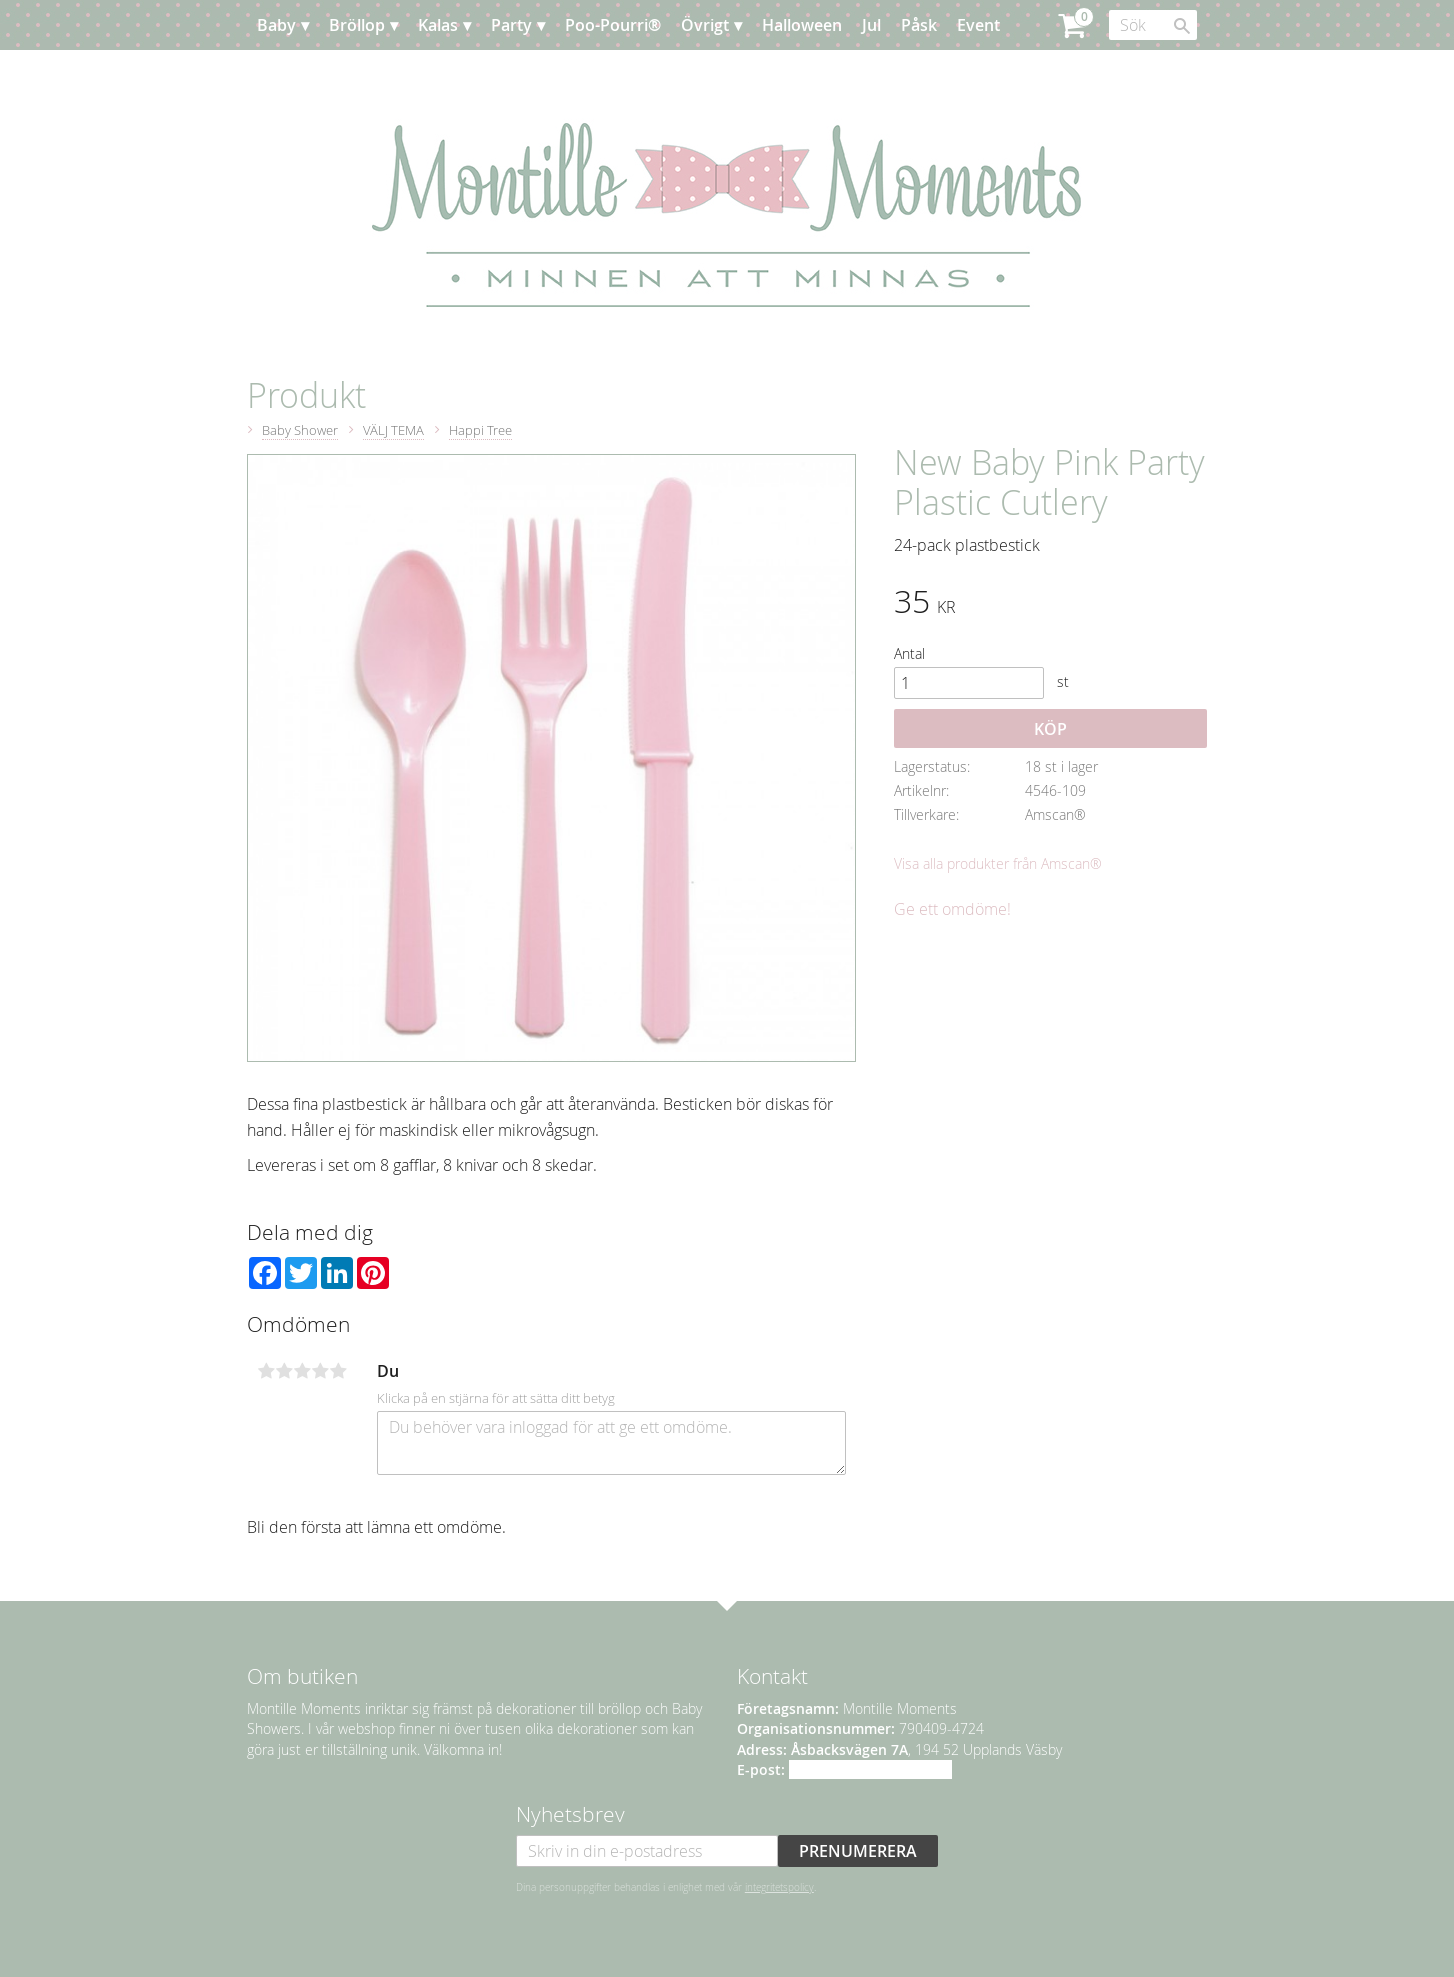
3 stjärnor (302, 1371)
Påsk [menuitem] (919, 25)
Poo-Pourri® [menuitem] (613, 25)
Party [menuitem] (511, 25)
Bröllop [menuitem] (357, 25)
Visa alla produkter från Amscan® (998, 863)
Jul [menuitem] (871, 25)
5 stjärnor (338, 1371)
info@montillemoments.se (870, 1769)
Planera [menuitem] (306, 75)
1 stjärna (266, 1371)
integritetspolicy (779, 1887)
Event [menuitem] (978, 25)
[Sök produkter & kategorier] (1153, 25)
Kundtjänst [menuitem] (396, 75)
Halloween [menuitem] (802, 25)
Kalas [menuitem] (438, 25)
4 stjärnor (320, 1371)
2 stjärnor (284, 1371)
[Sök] (1182, 26)
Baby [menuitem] (276, 25)
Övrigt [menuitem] (705, 25)
